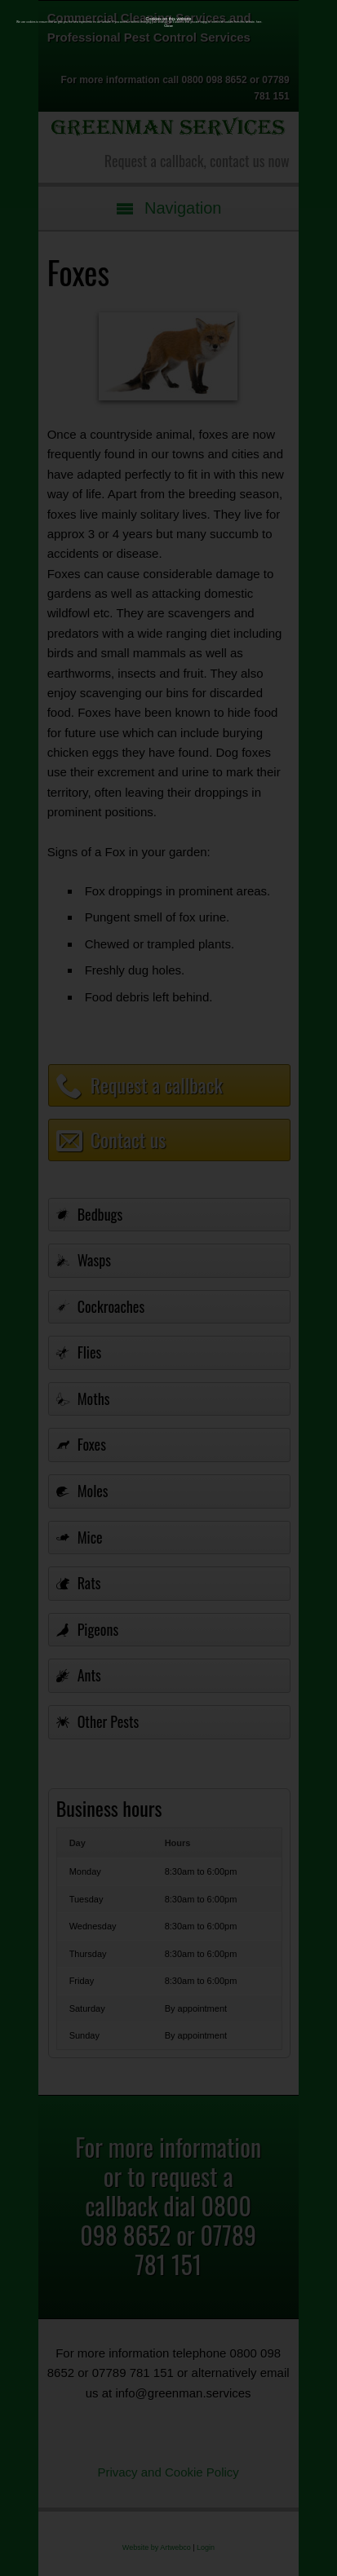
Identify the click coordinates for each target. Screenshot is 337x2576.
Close (168, 26)
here (259, 22)
